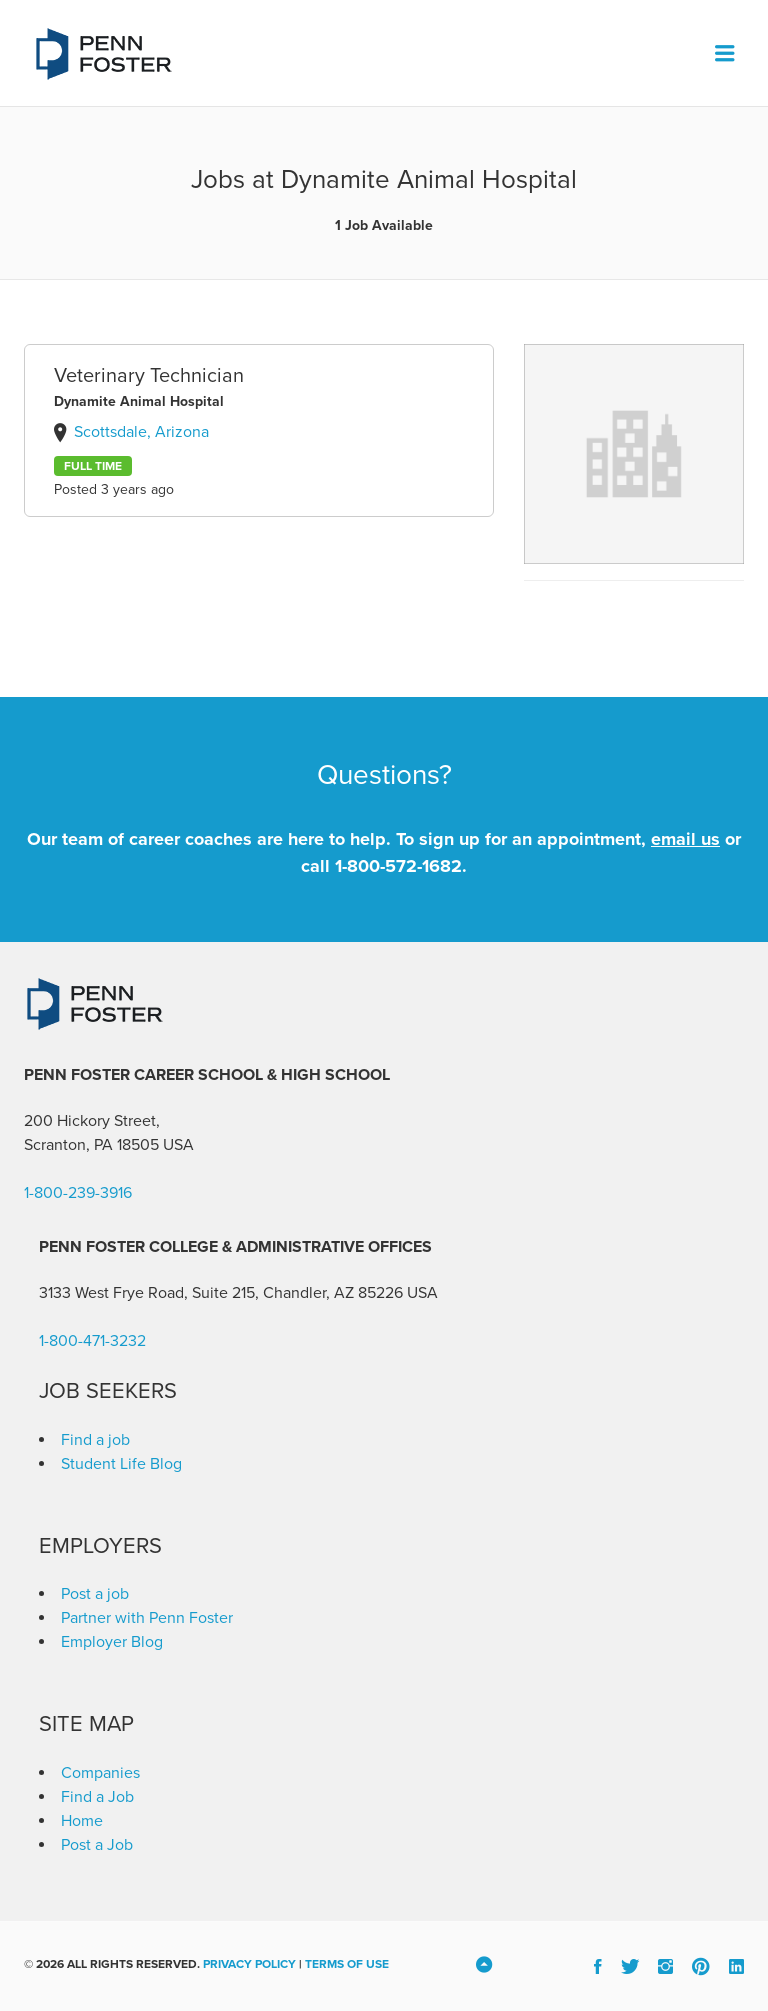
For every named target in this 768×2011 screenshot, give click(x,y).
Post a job (95, 1594)
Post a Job (97, 1845)
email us (685, 839)
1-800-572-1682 (398, 866)
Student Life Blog (121, 1464)
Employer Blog (112, 1642)
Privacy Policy (249, 1964)
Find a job (95, 1440)
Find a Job (97, 1797)
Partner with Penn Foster (147, 1618)
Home (82, 1821)
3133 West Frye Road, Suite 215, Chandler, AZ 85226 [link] (221, 1293)
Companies (100, 1773)
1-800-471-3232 (92, 1341)
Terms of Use (347, 1964)
